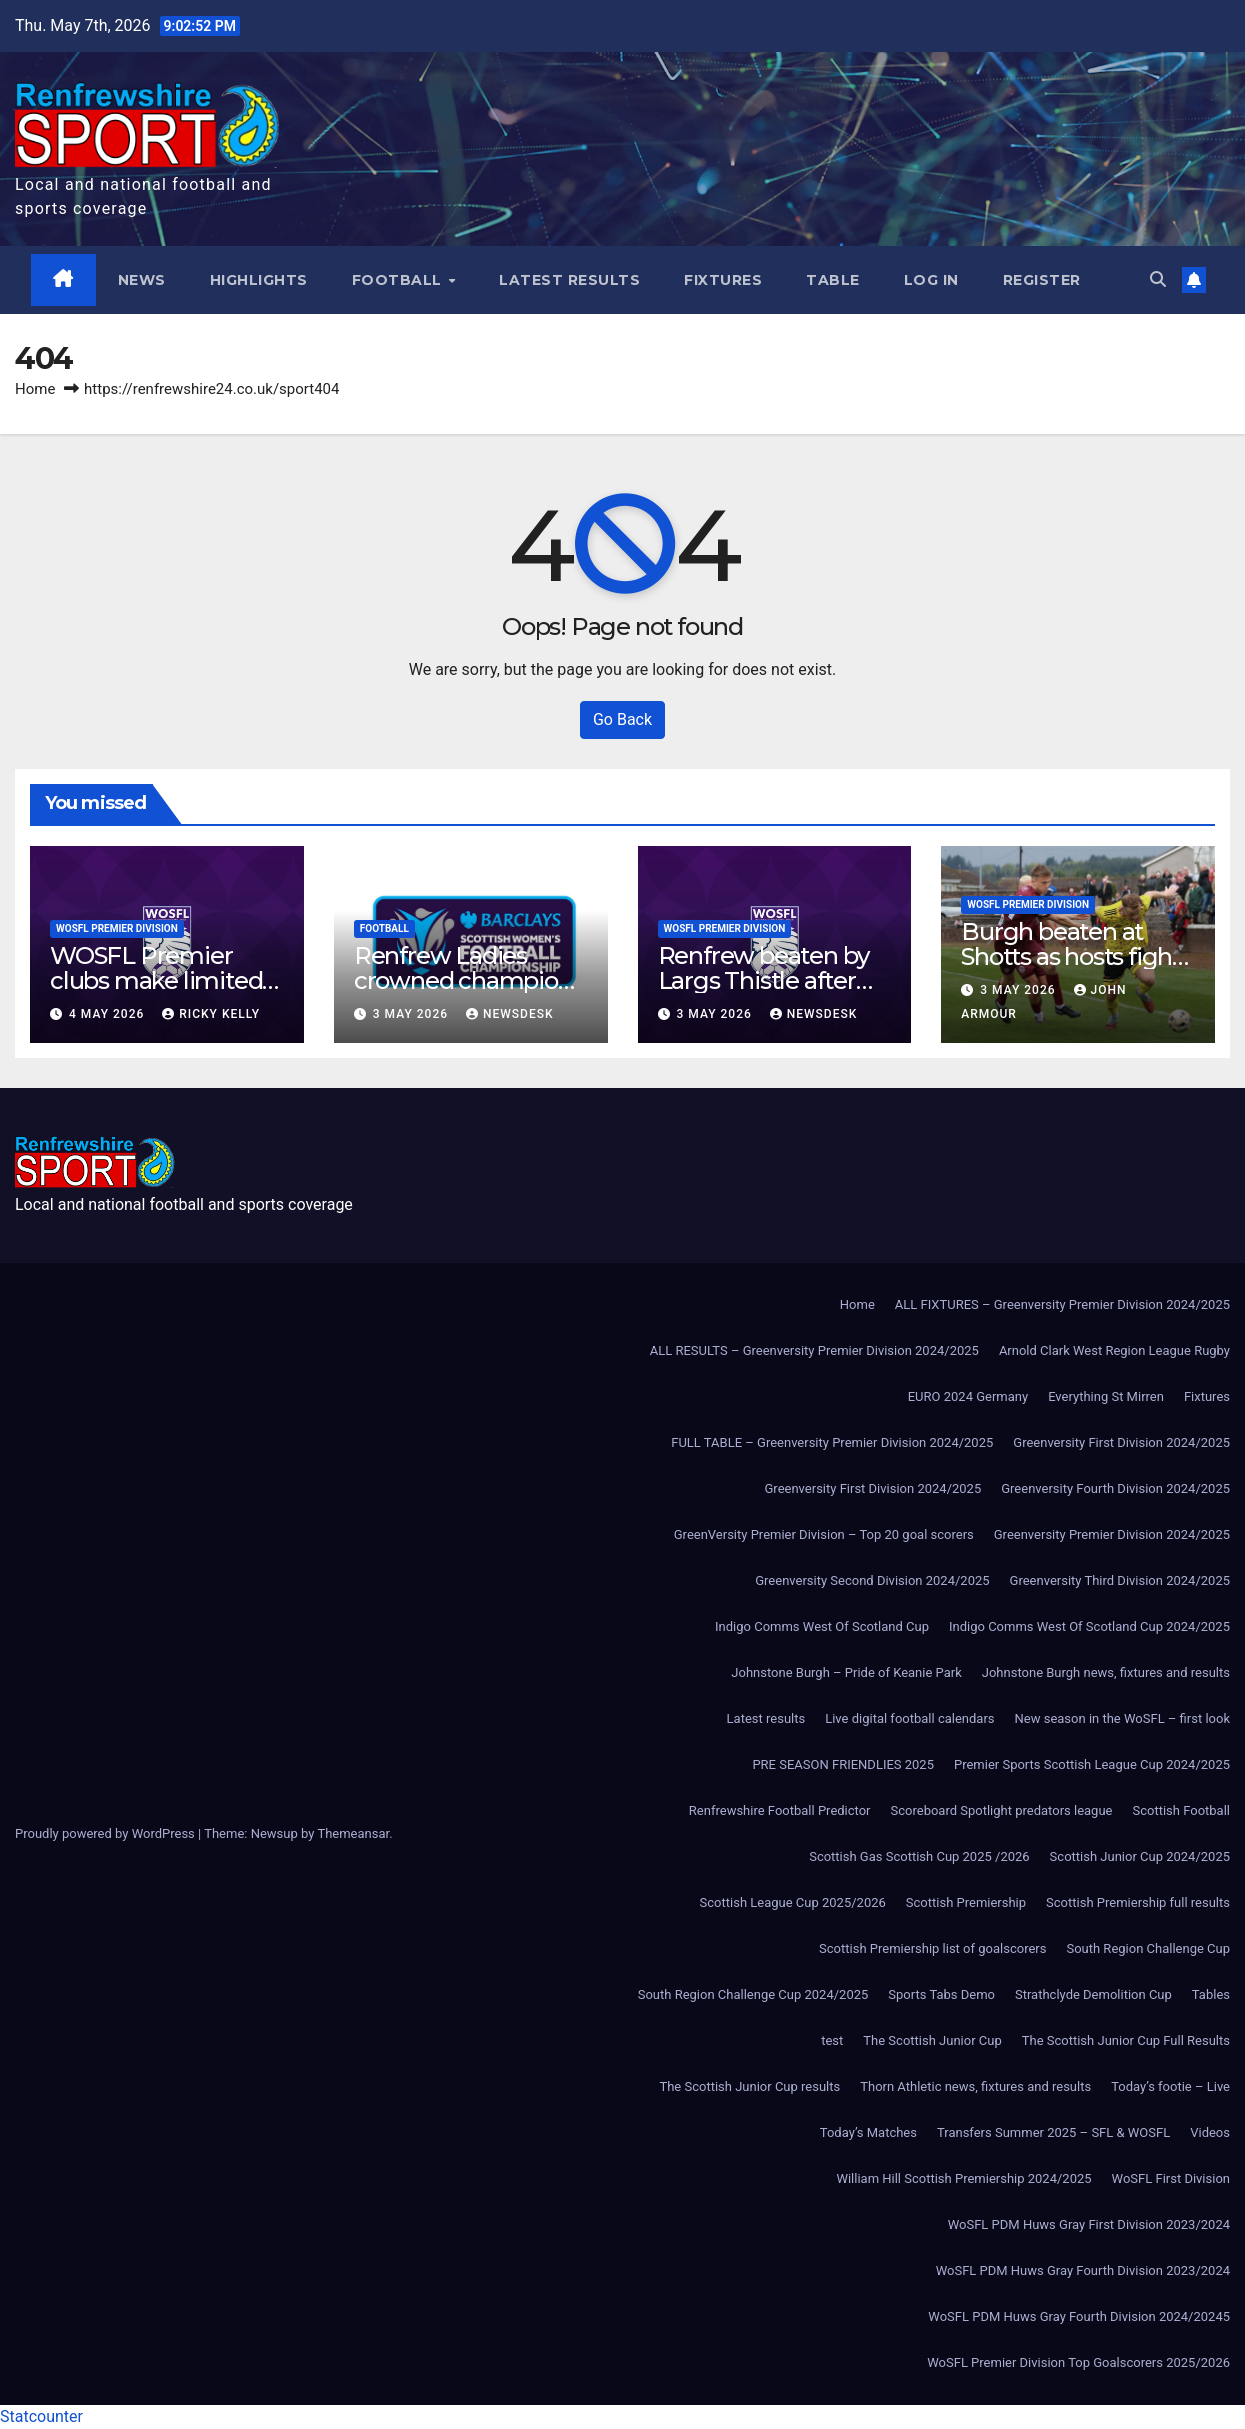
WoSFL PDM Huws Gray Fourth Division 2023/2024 (1083, 2270)
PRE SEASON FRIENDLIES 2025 (843, 1764)
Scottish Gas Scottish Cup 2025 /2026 (919, 1856)
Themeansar (353, 1833)
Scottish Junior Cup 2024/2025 (1140, 1856)
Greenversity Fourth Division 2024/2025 (1115, 1488)
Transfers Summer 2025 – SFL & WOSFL (1053, 2132)
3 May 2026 (412, 1014)
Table (833, 280)
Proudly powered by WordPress (106, 1833)
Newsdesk (510, 1014)
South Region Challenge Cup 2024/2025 (753, 1994)
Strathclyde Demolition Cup (1093, 1994)
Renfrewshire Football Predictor (780, 1810)
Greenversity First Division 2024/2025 (1121, 1442)
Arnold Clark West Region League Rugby (1114, 1350)
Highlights (259, 280)
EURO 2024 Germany (968, 1396)
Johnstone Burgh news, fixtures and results (1106, 1672)
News (142, 280)
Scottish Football (1181, 1810)
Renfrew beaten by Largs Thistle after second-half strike (764, 980)
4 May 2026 (108, 1014)
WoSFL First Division (1171, 2178)
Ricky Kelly (211, 1014)
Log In (931, 280)
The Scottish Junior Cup (932, 2040)
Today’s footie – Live (1170, 2086)
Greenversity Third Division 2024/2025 (1120, 1580)
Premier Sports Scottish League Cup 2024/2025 (1092, 1764)
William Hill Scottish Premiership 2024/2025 (963, 2178)
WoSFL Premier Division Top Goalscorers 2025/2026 (1078, 2362)
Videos (1210, 2132)
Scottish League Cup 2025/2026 (793, 1902)
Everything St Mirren (1106, 1396)
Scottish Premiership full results (1138, 1902)
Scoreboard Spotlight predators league (1002, 1810)
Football (399, 280)
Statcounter (41, 2416)
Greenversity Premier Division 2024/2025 (1112, 1534)
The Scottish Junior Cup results (749, 2086)
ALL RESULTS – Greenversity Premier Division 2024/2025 (814, 1350)
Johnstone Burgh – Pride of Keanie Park (846, 1672)
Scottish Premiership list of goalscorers (932, 1948)
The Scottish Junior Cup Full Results (1126, 2040)
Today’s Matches (868, 2132)
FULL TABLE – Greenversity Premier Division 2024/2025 (832, 1442)
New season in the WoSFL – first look (1122, 1718)
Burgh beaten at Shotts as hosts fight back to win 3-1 (1071, 956)
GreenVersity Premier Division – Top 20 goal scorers (824, 1534)
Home (35, 389)
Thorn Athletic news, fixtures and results (975, 2086)
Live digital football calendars (909, 1718)
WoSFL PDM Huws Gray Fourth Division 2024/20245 (1079, 2316)
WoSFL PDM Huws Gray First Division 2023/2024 (1089, 2224)
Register (1042, 280)
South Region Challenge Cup (1148, 1948)
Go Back (622, 719)
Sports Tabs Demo (941, 1994)
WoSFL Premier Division (117, 928)
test (832, 2040)
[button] (1158, 279)
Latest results (569, 280)
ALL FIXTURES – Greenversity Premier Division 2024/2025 (1062, 1304)
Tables (1211, 1994)
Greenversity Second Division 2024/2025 (872, 1580)
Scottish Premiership (966, 1902)
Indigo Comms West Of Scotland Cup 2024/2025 (1089, 1626)
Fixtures (723, 280)
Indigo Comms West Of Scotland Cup (822, 1626)
